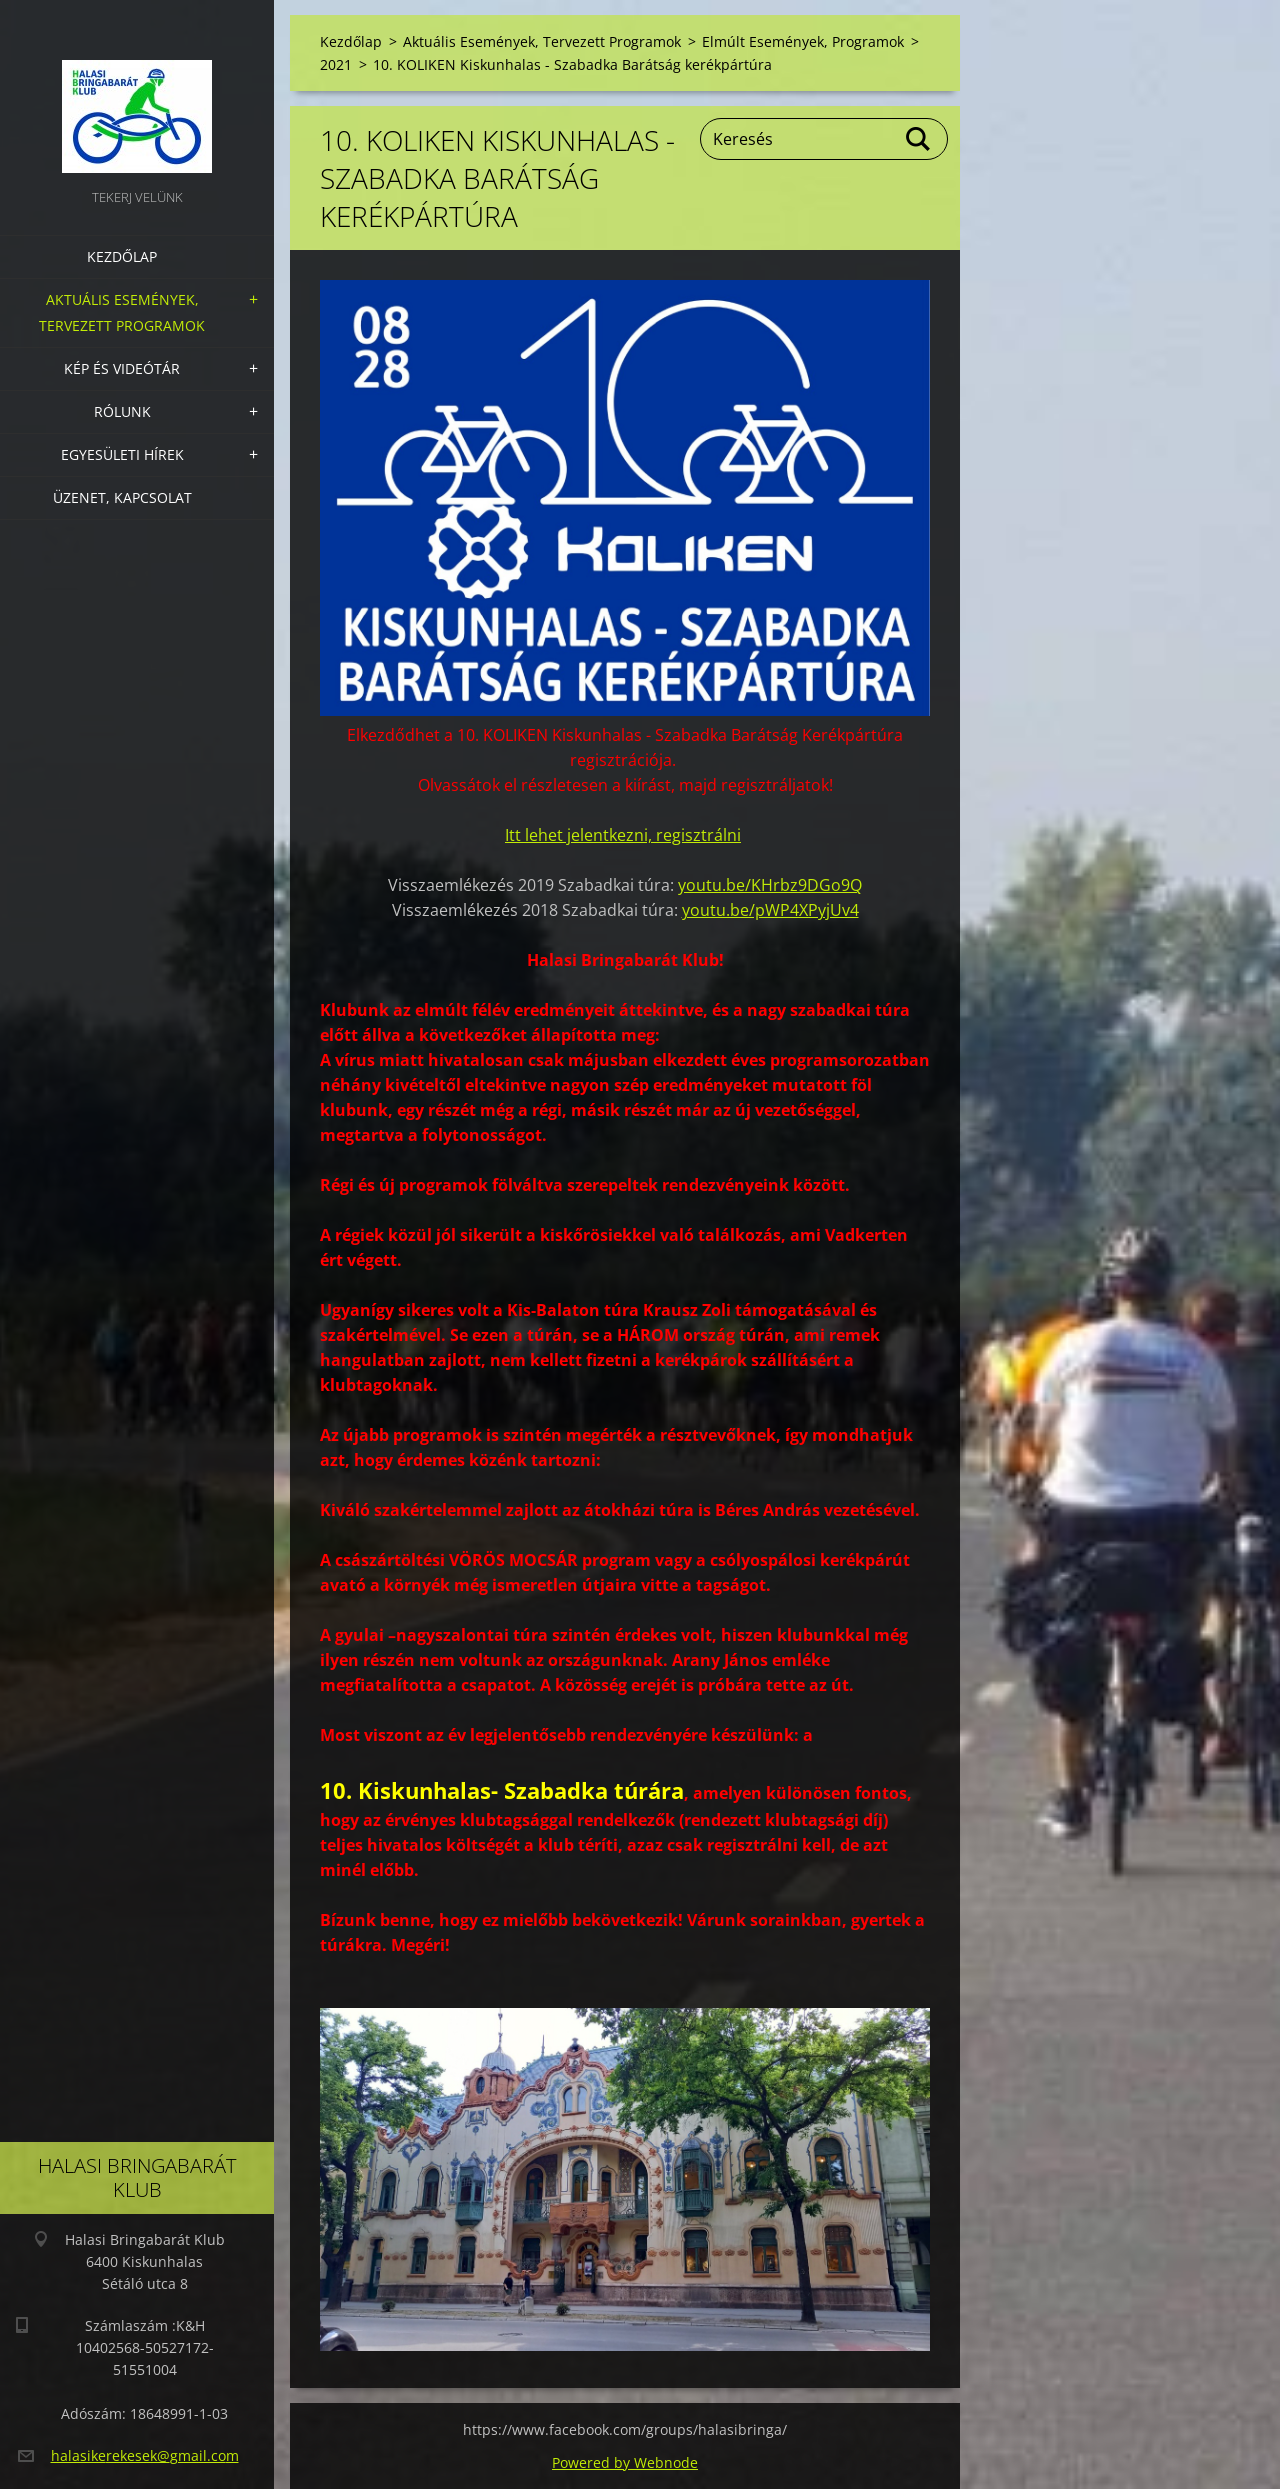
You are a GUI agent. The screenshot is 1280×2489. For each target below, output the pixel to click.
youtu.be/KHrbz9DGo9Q (770, 885)
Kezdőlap (122, 256)
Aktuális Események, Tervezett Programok (122, 312)
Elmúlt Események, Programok (803, 41)
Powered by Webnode (625, 2462)
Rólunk (122, 411)
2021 (336, 64)
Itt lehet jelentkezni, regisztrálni (623, 835)
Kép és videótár (122, 368)
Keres (919, 139)
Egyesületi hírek (122, 454)
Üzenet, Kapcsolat (122, 497)
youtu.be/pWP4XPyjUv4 (770, 910)
